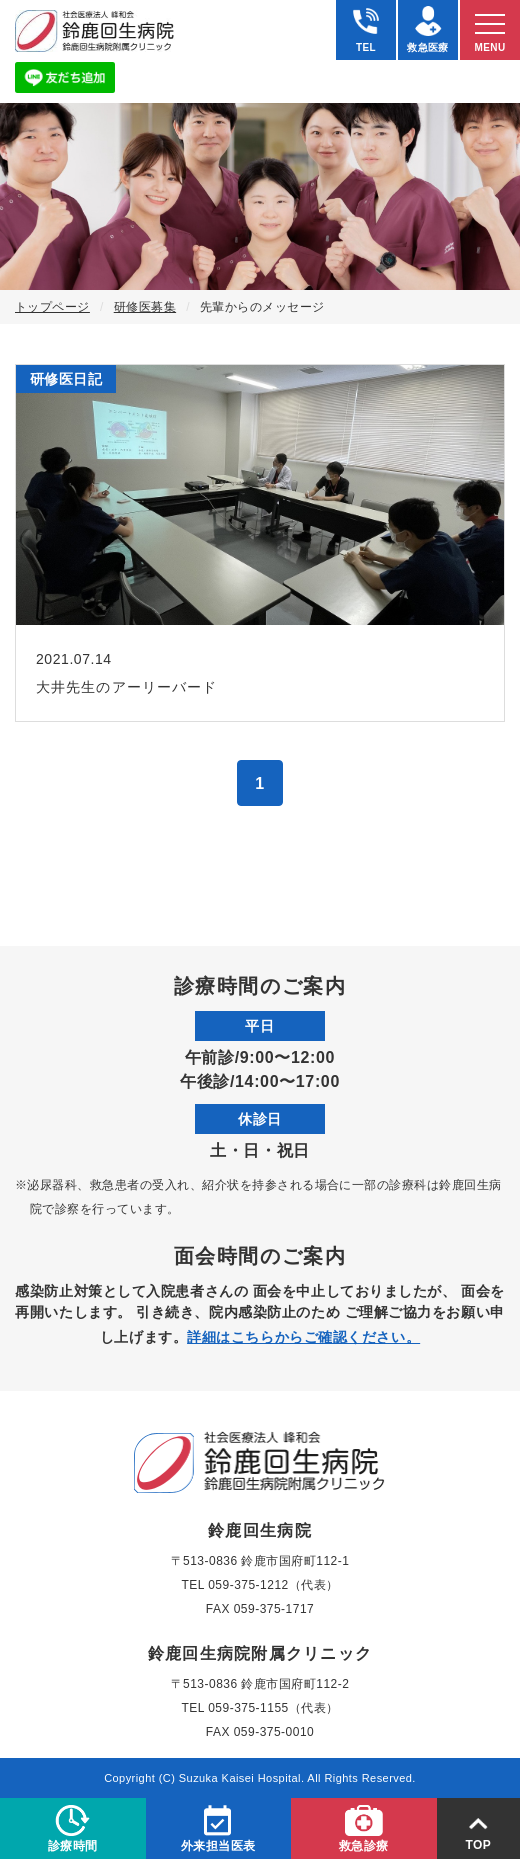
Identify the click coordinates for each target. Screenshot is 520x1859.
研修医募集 (145, 307)
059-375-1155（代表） (273, 1708)
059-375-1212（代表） (273, 1585)
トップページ (52, 307)
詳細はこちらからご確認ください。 (303, 1337)
